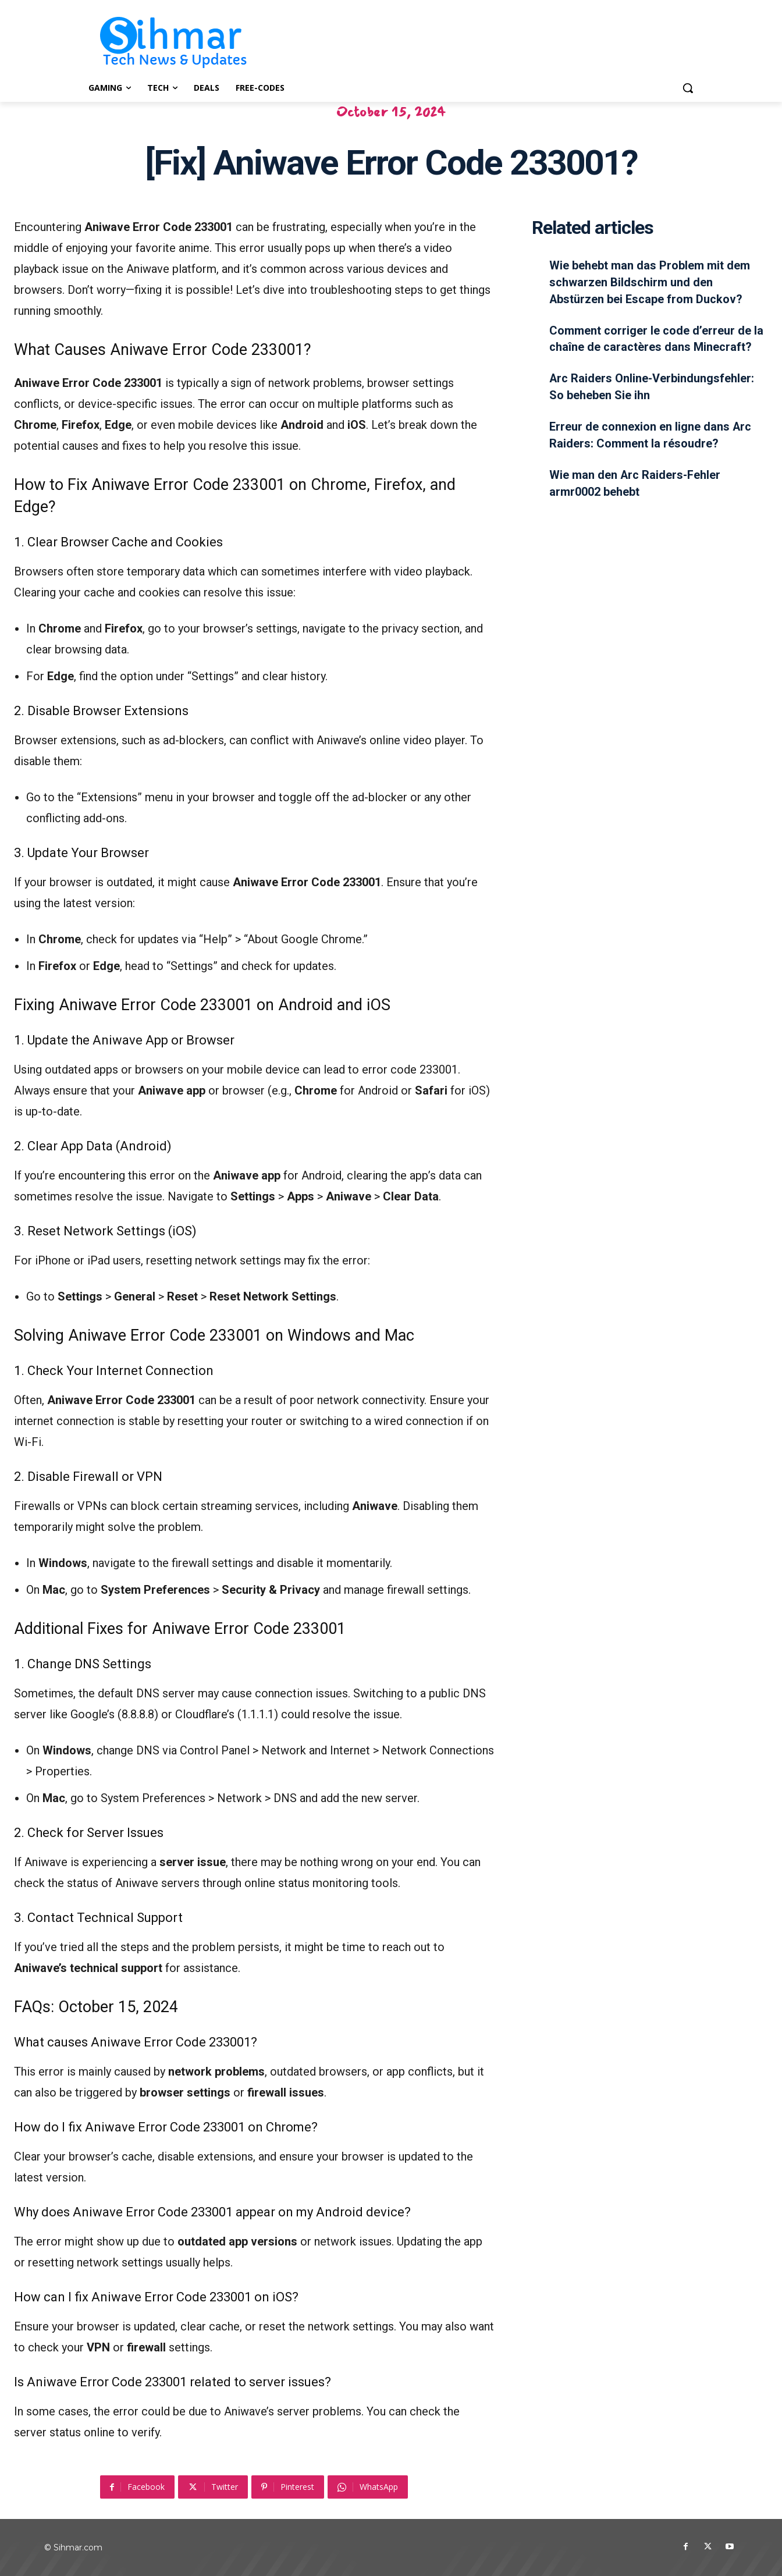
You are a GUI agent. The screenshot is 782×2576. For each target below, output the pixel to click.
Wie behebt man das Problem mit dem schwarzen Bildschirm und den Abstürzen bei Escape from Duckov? (649, 281)
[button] (688, 88)
